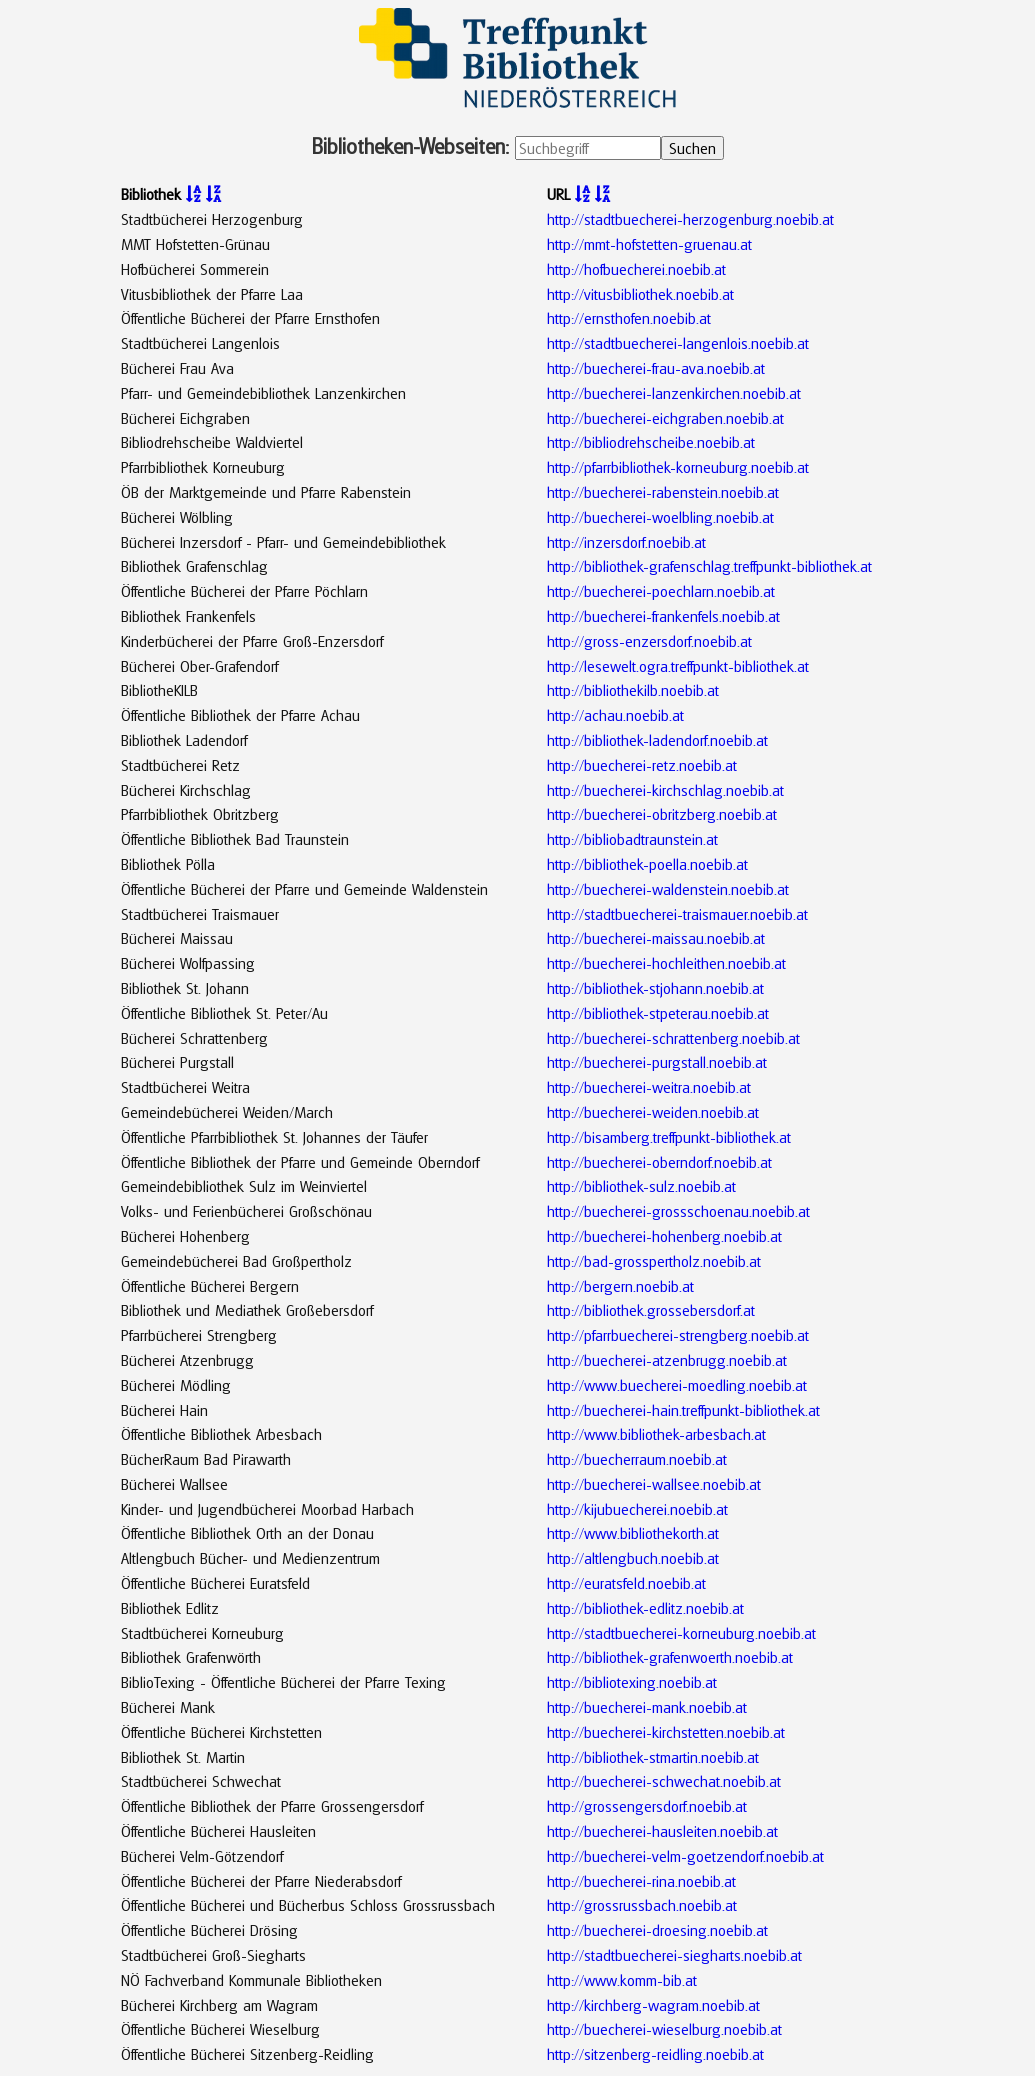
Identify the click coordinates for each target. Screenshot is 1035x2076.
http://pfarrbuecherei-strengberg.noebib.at (678, 1335)
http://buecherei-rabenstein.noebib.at (663, 492)
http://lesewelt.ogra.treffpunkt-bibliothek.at (678, 666)
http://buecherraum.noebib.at (637, 1459)
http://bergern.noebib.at (620, 1286)
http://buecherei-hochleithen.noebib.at (666, 963)
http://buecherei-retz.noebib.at (642, 765)
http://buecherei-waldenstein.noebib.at (668, 889)
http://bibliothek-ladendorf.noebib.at (657, 740)
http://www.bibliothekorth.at (633, 1533)
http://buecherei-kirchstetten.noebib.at (666, 1732)
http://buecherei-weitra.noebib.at (649, 1087)
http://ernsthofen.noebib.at (629, 318)
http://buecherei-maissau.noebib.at (656, 938)
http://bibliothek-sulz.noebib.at (641, 1186)
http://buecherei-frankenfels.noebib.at (663, 616)
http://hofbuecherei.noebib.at (636, 269)
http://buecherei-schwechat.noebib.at (664, 1781)
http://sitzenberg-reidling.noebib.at (655, 2054)
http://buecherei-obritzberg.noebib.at (662, 814)
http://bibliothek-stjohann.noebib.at (655, 988)
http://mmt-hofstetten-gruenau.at (649, 244)
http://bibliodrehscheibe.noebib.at (651, 442)
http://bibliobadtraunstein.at (632, 839)
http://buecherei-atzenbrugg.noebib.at (667, 1360)
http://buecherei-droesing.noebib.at (657, 1930)
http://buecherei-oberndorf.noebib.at (659, 1162)
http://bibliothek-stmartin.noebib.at (653, 1757)
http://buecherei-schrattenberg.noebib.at (673, 1038)
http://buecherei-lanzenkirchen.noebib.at (674, 393)
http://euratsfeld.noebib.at (626, 1583)
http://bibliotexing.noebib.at (632, 1682)
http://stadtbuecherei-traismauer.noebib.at (677, 914)
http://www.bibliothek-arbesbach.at (656, 1434)
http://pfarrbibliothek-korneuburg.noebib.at (678, 467)
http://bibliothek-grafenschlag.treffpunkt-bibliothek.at (709, 566)
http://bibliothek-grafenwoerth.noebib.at (670, 1657)
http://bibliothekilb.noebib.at (633, 690)
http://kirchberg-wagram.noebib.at (653, 2005)
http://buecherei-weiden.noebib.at (653, 1112)
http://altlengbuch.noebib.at (633, 1558)
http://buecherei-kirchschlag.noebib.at (665, 790)
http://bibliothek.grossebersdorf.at (651, 1310)
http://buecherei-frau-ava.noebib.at (656, 368)
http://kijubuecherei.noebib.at (637, 1509)
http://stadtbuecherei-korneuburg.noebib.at (681, 1633)
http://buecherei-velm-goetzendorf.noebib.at (685, 1856)
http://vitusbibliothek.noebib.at (640, 294)
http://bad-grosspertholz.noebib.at (654, 1261)
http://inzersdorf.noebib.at (626, 542)
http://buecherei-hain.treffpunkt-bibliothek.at (683, 1410)
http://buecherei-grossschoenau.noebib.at (678, 1211)
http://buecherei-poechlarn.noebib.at (661, 591)
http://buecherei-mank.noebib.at (647, 1707)
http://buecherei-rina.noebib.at (641, 1881)
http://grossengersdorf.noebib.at (647, 1806)
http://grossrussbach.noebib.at (642, 1905)
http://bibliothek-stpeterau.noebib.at (658, 1013)
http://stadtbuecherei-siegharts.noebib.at (674, 1955)
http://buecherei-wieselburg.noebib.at (664, 2029)
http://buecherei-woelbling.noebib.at (660, 517)
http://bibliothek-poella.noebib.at (647, 864)
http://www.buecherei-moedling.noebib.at (677, 1385)
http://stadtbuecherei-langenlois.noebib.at (678, 343)
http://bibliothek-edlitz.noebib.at (645, 1608)
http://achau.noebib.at (615, 715)
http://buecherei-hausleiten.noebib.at (662, 1831)
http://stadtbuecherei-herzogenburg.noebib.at (690, 219)
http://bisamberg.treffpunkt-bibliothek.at (669, 1137)
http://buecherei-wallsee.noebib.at (654, 1484)
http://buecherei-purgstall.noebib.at (657, 1062)
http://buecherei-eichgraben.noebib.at (665, 418)
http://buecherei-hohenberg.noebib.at (664, 1236)
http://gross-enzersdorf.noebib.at (649, 641)
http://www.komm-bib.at (622, 1980)
